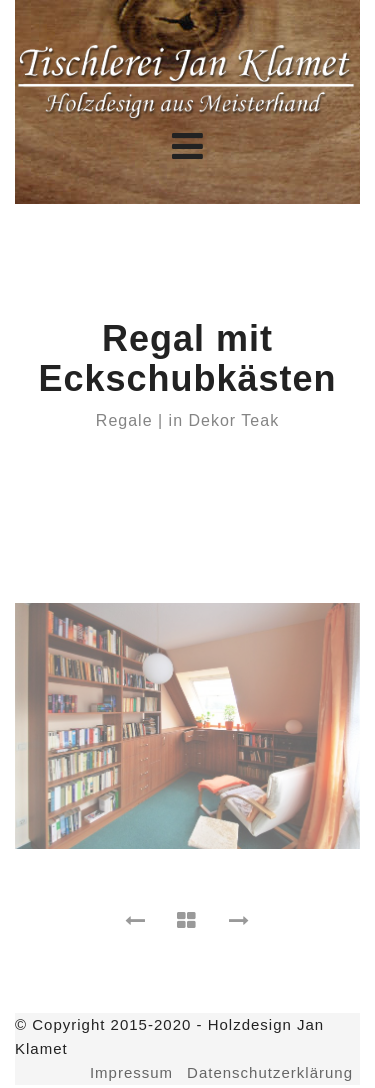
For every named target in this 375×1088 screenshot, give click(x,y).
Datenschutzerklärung (270, 1072)
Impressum (131, 1072)
